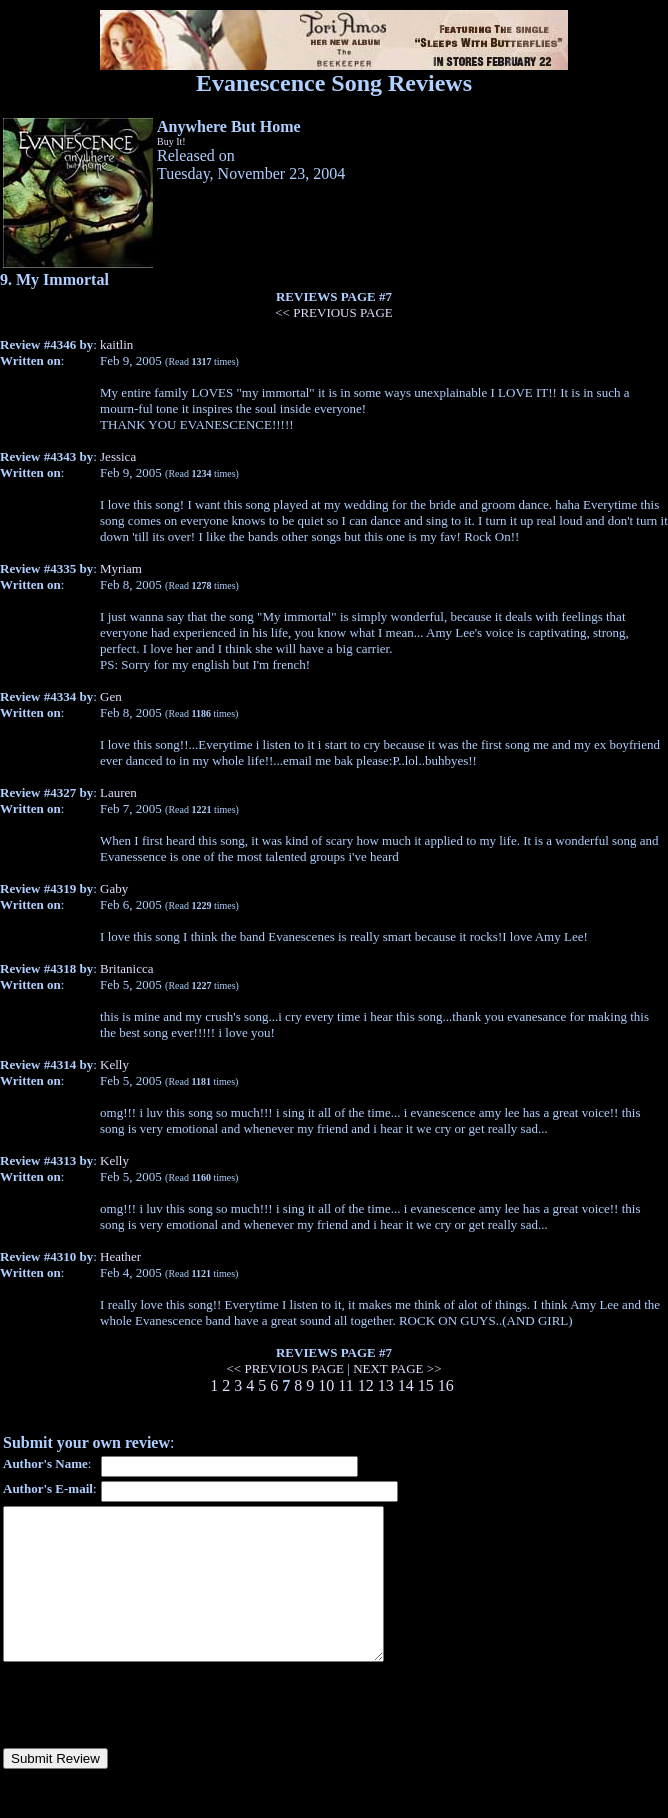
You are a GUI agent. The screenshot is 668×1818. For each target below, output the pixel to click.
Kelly (114, 1064)
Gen (111, 696)
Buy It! (171, 141)
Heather (120, 1256)
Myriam (121, 568)
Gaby (114, 888)
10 (326, 1385)
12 (366, 1385)
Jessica (118, 456)
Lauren (118, 792)
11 (345, 1385)
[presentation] (155, 1735)
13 (386, 1385)
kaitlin (116, 344)
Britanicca (126, 968)
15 (426, 1385)
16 (446, 1385)
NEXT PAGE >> (397, 1368)
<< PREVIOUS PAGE (333, 312)
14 (406, 1385)
